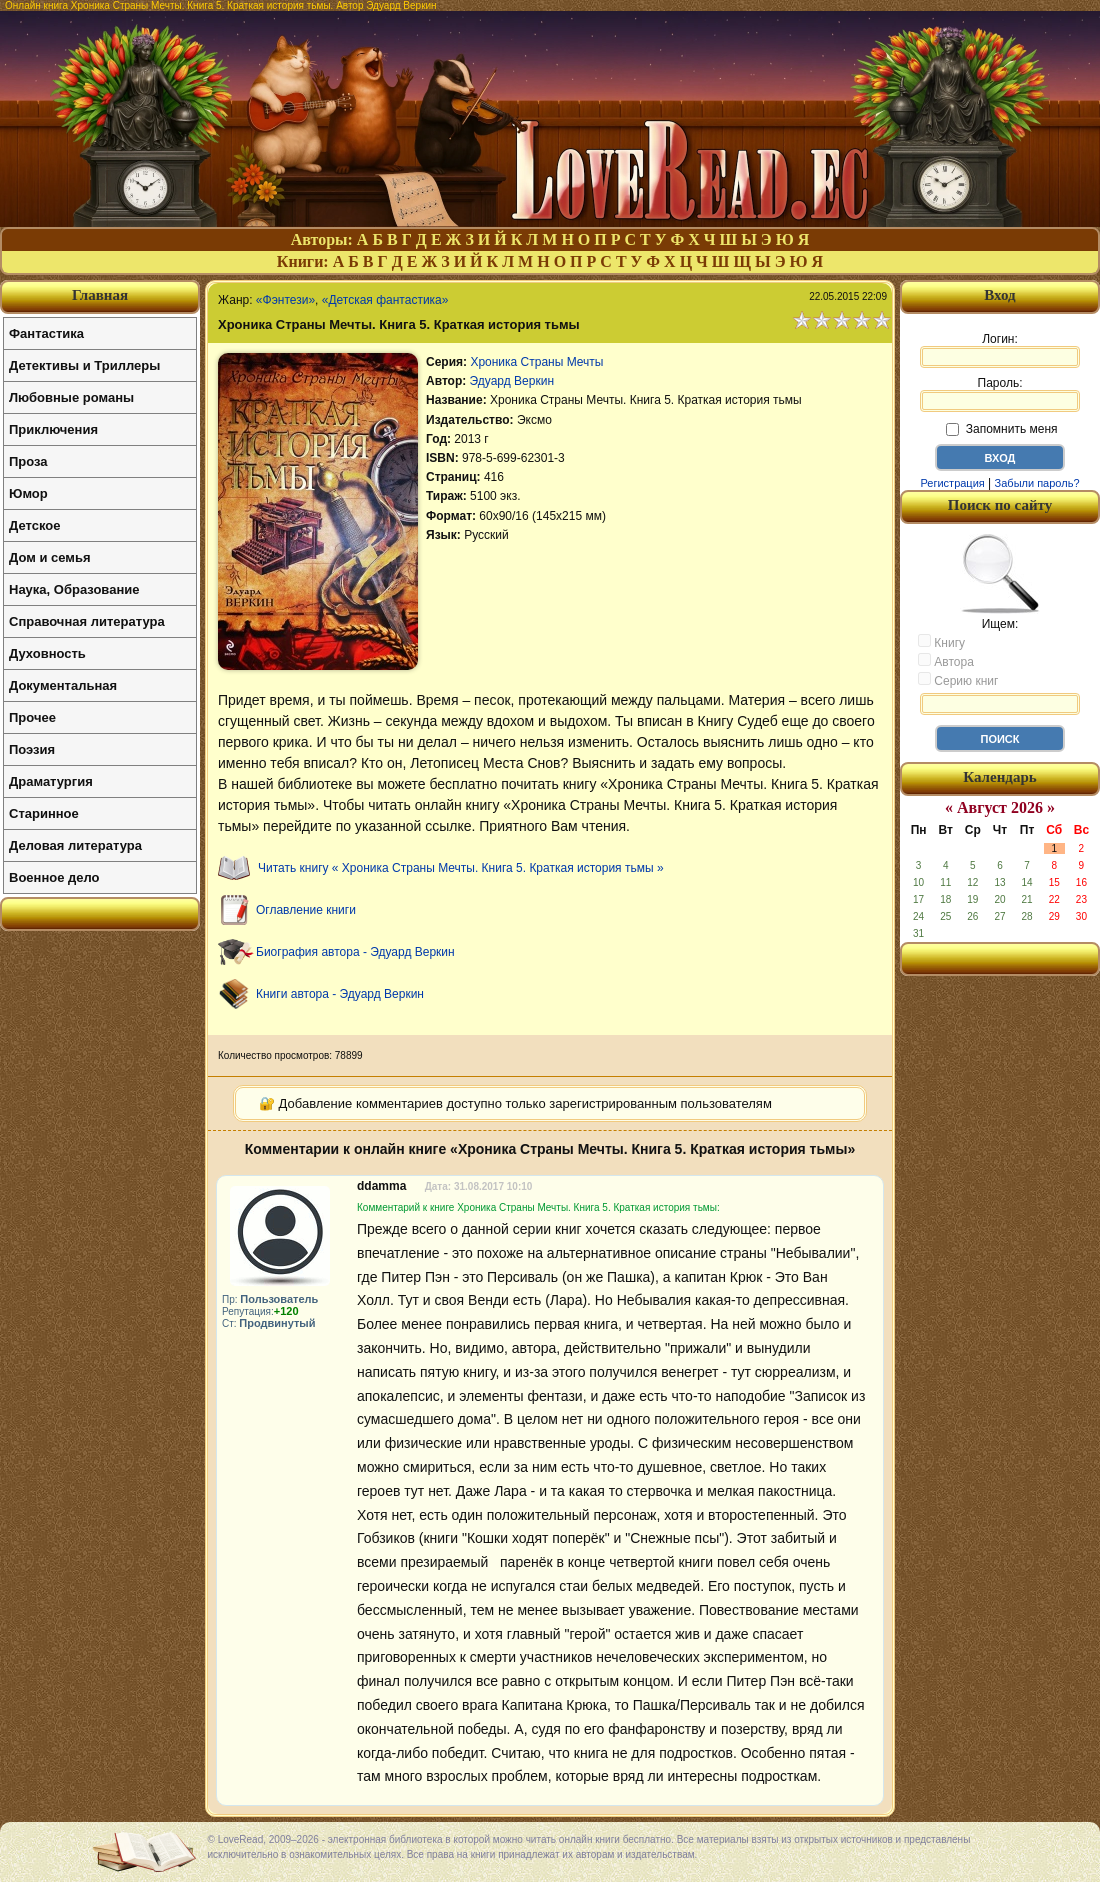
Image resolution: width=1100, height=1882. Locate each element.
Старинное (44, 813)
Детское (34, 525)
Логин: (1000, 350)
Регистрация (952, 483)
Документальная (63, 685)
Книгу (941, 642)
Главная (100, 295)
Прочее (32, 717)
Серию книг (958, 680)
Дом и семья (50, 557)
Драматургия (51, 781)
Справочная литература (87, 621)
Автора (946, 661)
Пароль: (1000, 394)
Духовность (47, 653)
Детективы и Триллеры (84, 365)
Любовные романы (71, 397)
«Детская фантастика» (385, 300)
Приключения (53, 429)
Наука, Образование (74, 589)
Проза (28, 461)
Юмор (28, 493)
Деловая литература (75, 845)
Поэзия (32, 749)
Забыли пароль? (1037, 483)
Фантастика (46, 333)
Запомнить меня (1001, 429)
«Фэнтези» (285, 300)
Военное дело (54, 877)
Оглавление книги (306, 910)
